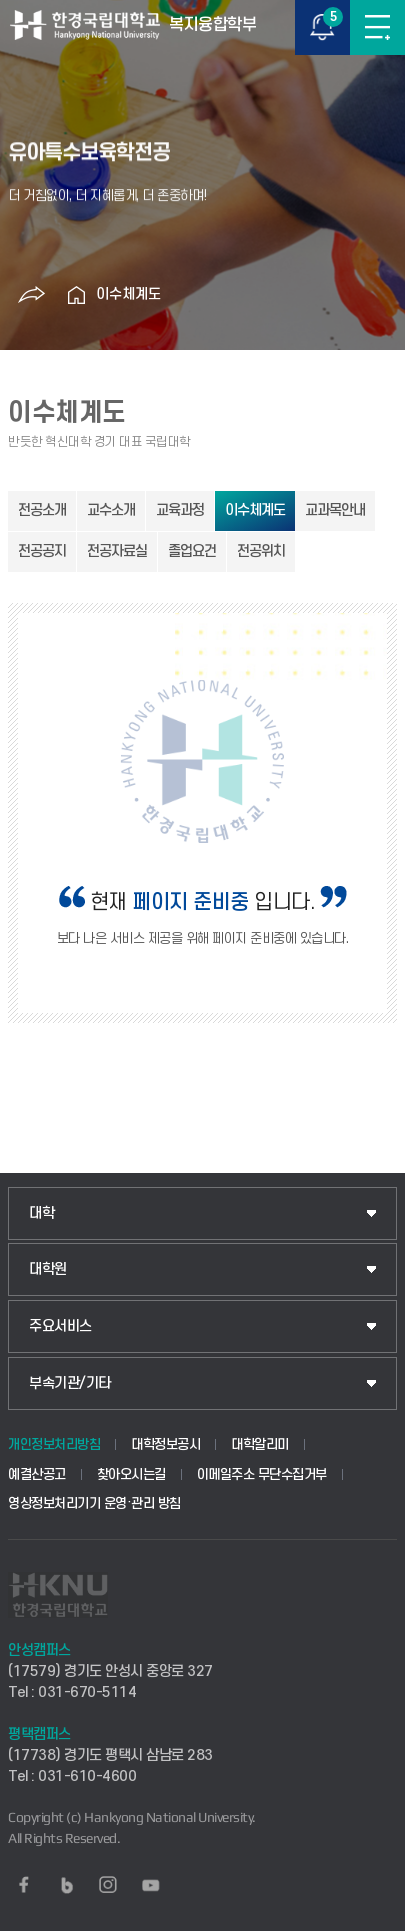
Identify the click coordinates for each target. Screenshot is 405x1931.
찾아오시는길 (131, 1474)
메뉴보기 (377, 27)
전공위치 (261, 551)
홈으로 (76, 295)
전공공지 (42, 551)
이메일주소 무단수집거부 (262, 1474)
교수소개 (111, 510)
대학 (41, 1213)
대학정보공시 (165, 1444)
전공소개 (42, 510)
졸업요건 (192, 551)
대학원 (48, 1269)
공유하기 (31, 295)
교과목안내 (335, 510)
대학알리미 (260, 1444)
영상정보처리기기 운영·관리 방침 (94, 1503)
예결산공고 (37, 1474)
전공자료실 (117, 551)
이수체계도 (128, 294)
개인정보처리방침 (54, 1444)
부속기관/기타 (70, 1383)
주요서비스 (60, 1326)
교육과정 (180, 510)
